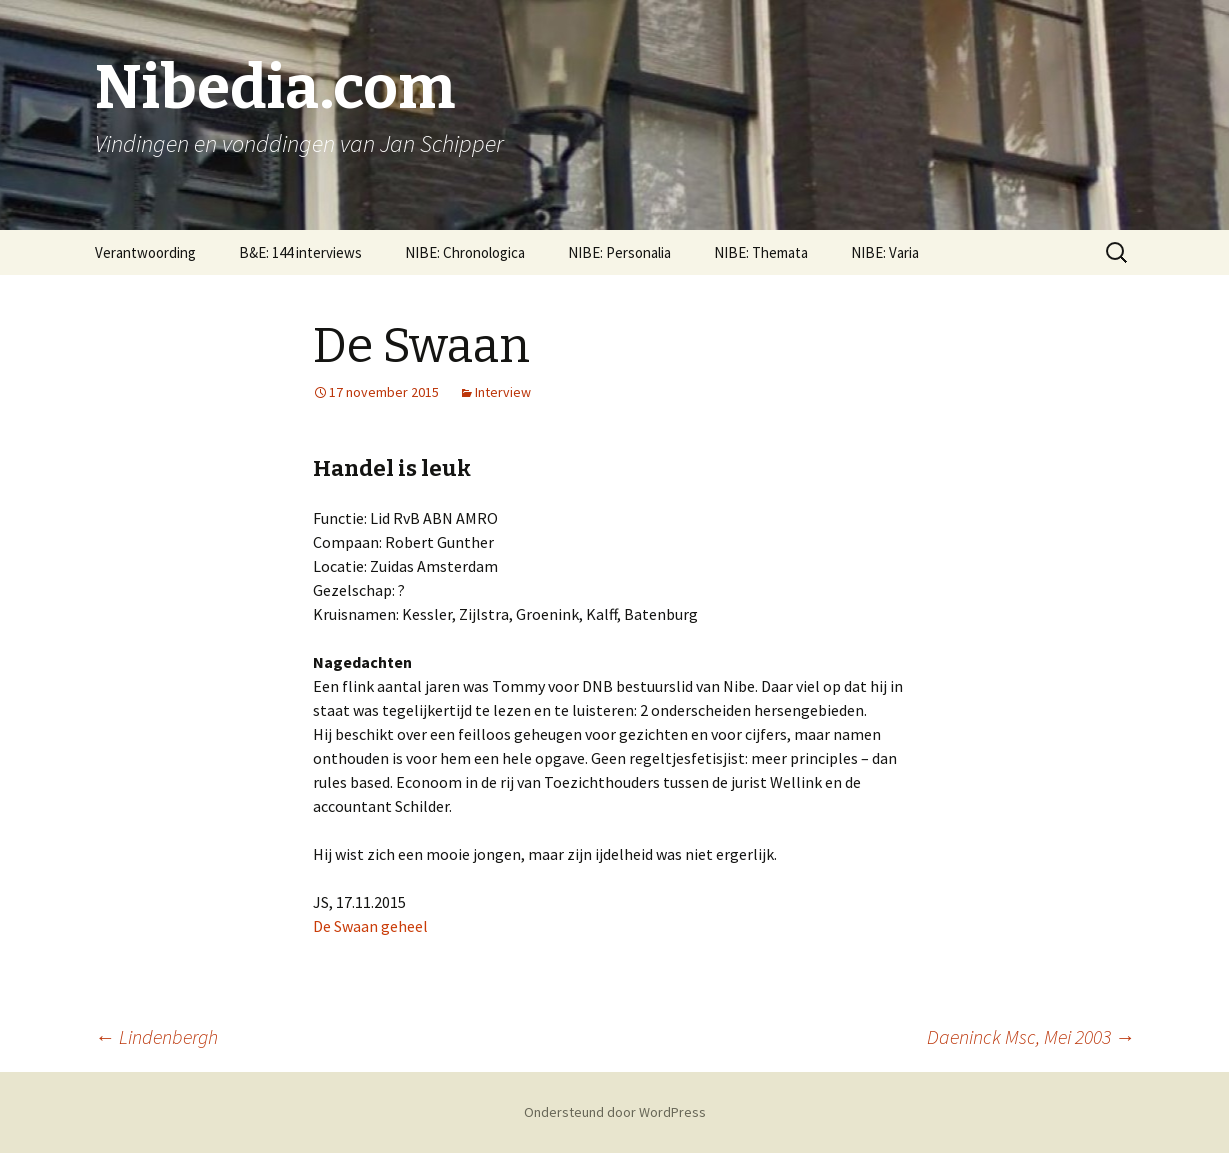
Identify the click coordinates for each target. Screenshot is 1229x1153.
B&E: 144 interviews (300, 252)
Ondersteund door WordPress (615, 1112)
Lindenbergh (156, 1036)
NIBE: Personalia (619, 252)
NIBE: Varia (885, 252)
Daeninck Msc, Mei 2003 (1031, 1036)
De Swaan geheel (370, 926)
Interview (503, 392)
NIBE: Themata (761, 252)
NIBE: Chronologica (465, 252)
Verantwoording (145, 252)
